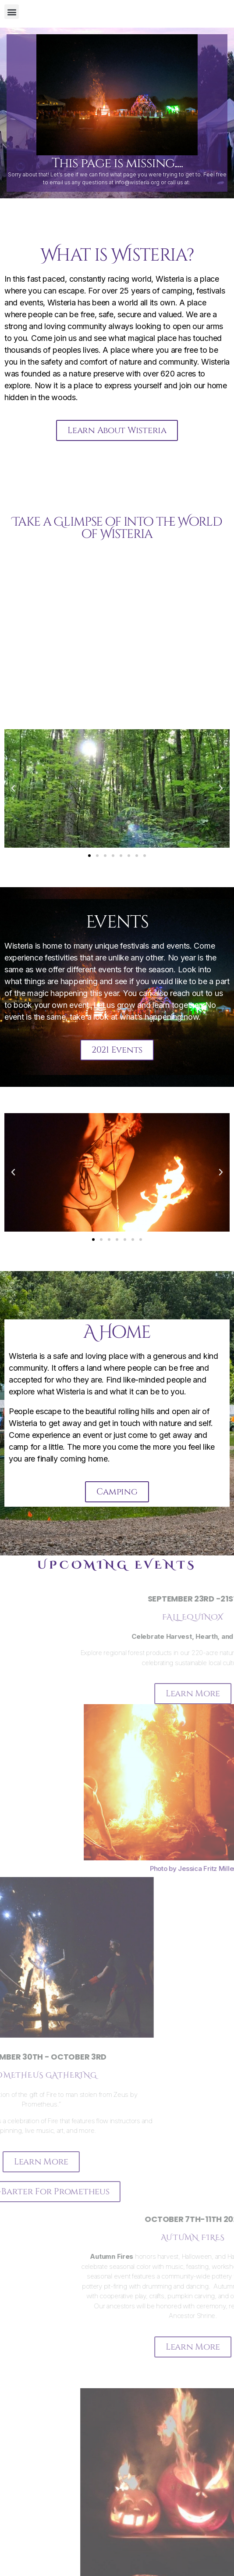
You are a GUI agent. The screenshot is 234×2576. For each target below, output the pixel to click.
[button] (11, 11)
